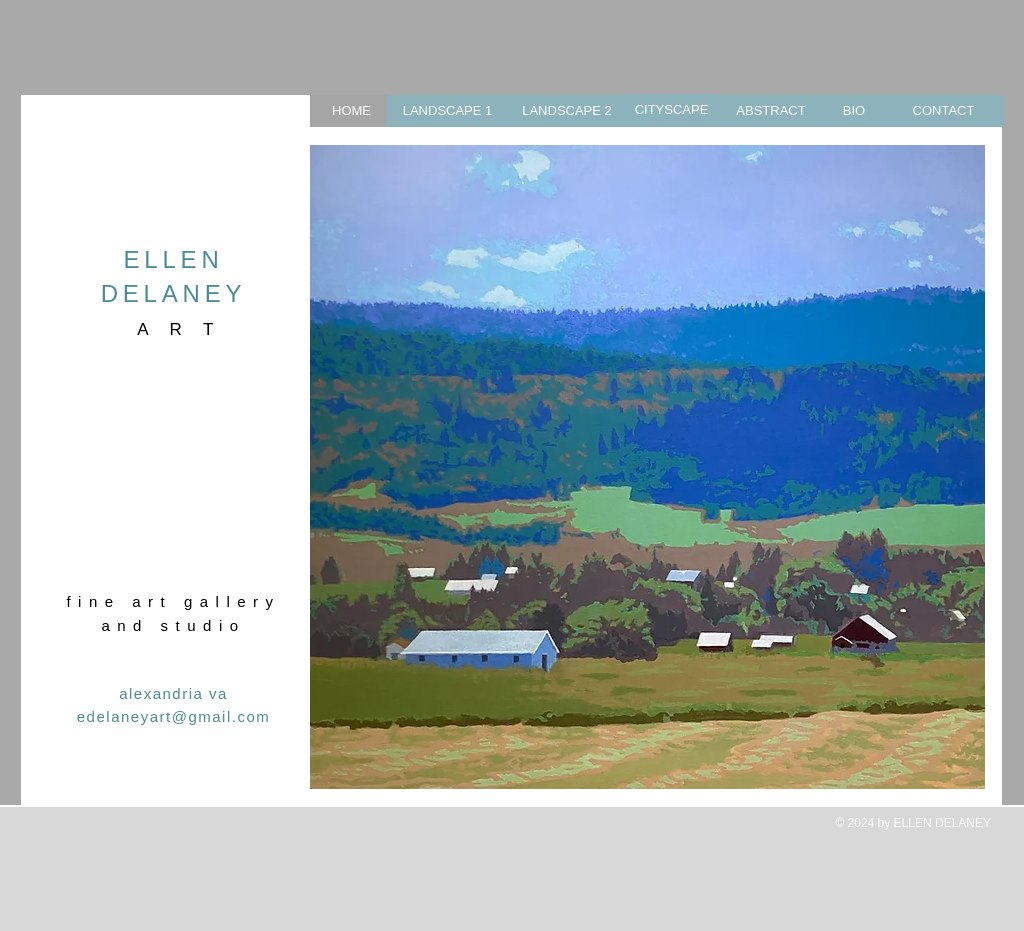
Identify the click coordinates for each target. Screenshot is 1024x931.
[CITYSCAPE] (671, 110)
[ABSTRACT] (771, 111)
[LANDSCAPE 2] (567, 111)
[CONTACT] (943, 111)
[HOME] (351, 111)
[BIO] (854, 111)
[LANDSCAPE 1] (447, 111)
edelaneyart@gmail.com (173, 716)
